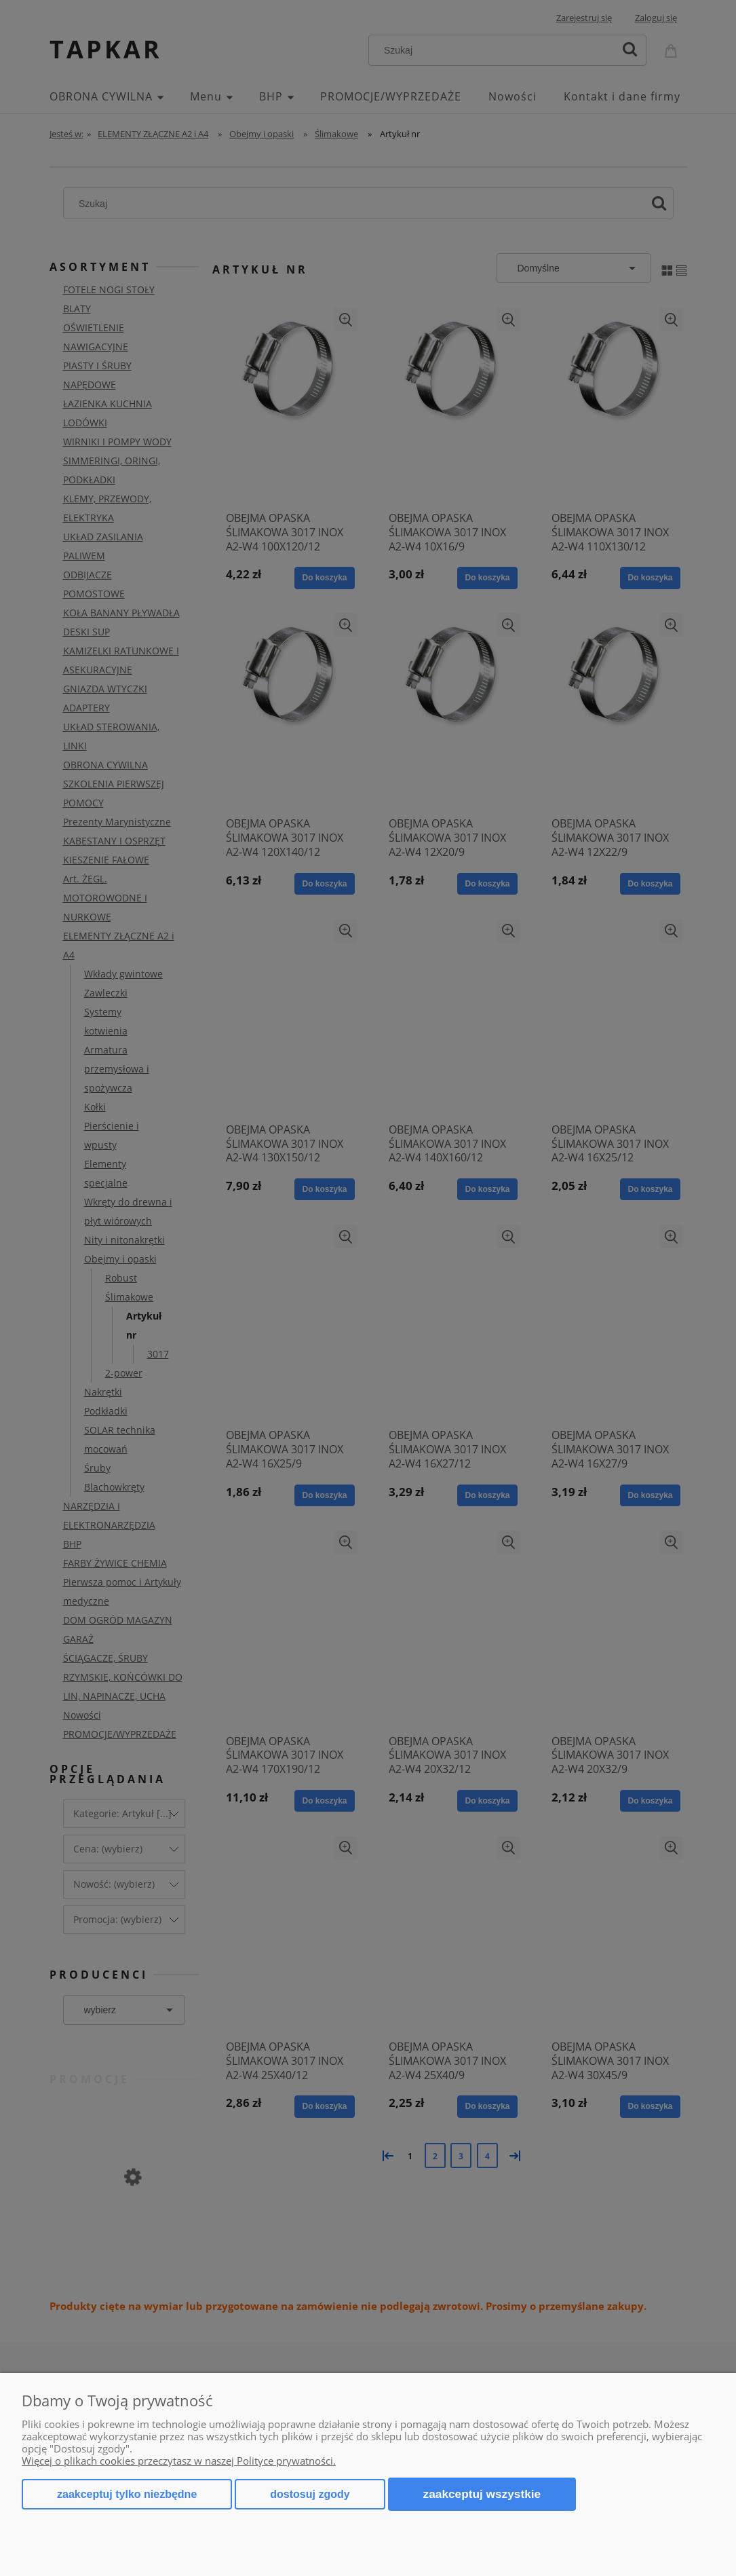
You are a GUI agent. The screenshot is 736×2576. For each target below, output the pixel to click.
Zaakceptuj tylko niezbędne (127, 2494)
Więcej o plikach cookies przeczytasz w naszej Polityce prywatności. (179, 2460)
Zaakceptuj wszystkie (482, 2494)
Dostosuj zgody (309, 2494)
